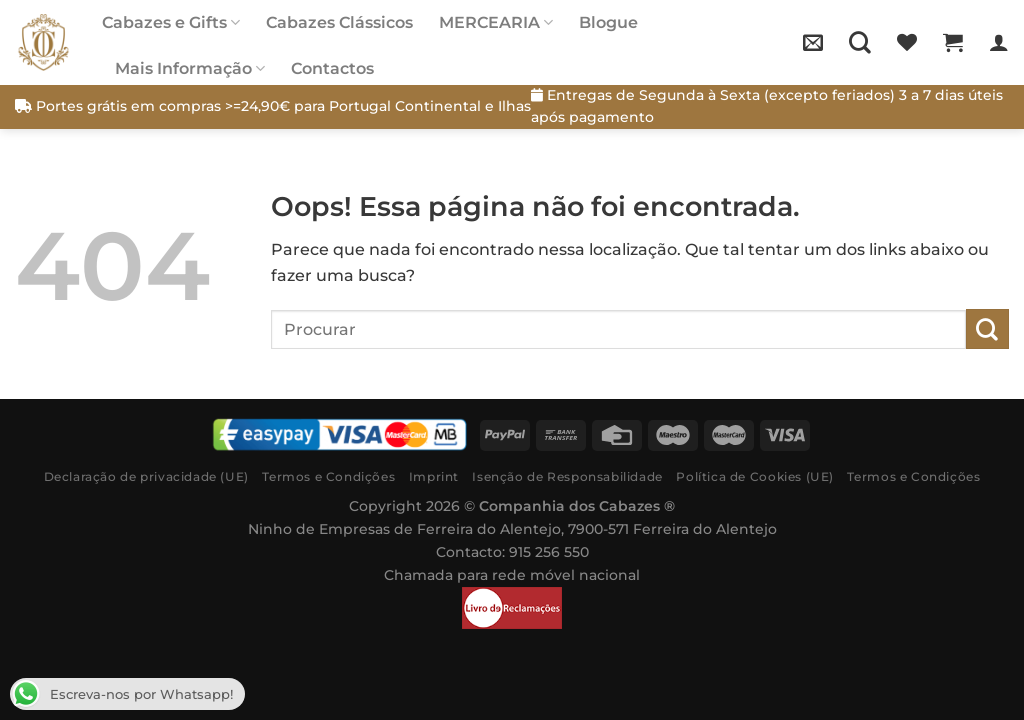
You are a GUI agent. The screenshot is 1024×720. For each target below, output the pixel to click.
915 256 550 (549, 552)
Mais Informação (190, 68)
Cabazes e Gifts (171, 22)
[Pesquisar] (860, 42)
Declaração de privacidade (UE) (146, 476)
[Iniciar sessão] (999, 42)
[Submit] (987, 328)
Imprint (434, 476)
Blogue (608, 22)
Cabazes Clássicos (339, 22)
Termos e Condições (328, 476)
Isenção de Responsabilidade (567, 476)
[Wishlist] (907, 42)
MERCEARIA (496, 22)
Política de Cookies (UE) (755, 476)
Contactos (332, 68)
